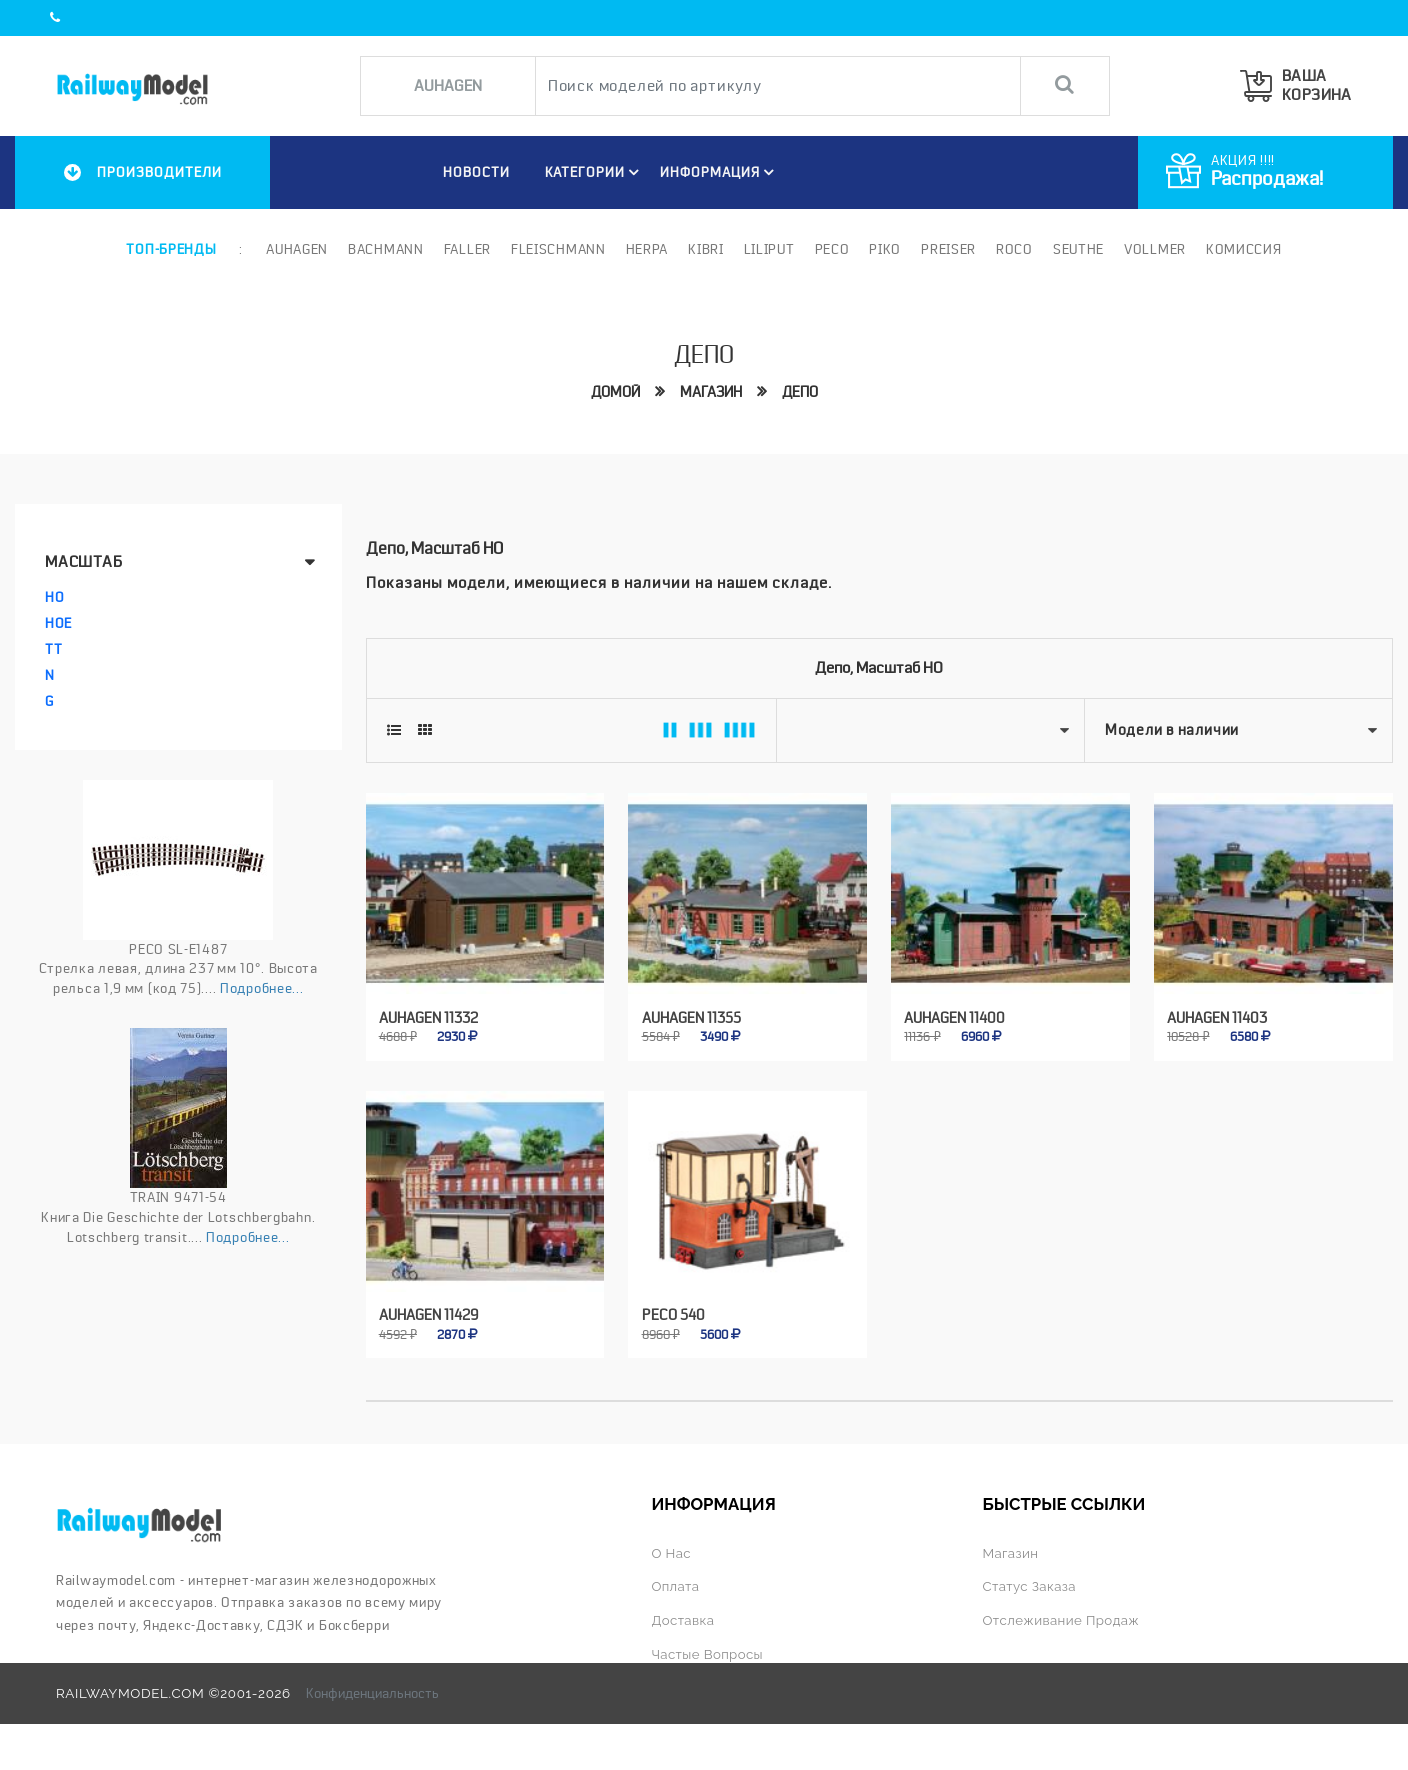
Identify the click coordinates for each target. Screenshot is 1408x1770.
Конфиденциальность (372, 1689)
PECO (831, 249)
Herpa (647, 249)
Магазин (711, 391)
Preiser (948, 249)
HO (54, 597)
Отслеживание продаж (1062, 1618)
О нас (671, 1552)
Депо (800, 391)
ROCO (1014, 249)
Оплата (675, 1585)
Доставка (682, 1618)
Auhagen (297, 249)
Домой (615, 391)
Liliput (769, 249)
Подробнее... (261, 988)
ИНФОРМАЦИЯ (720, 172)
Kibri (706, 249)
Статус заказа (1030, 1585)
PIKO (885, 249)
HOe (58, 623)
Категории (595, 172)
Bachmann (386, 249)
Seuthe (1078, 249)
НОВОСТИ (475, 172)
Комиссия (1244, 249)
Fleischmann (558, 249)
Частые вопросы (707, 1651)
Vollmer (1155, 249)
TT (53, 649)
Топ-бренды (171, 249)
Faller (467, 249)
